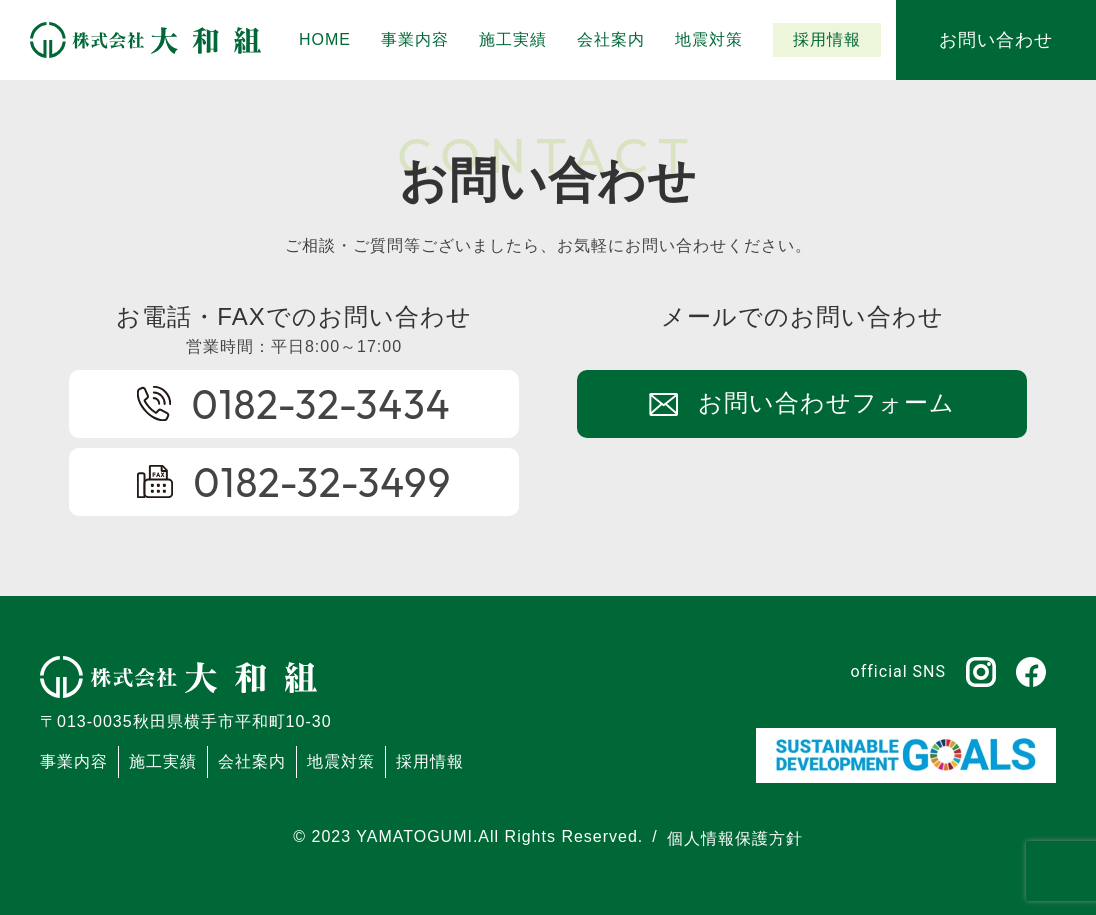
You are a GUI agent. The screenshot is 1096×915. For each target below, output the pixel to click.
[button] (513, 40)
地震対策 (341, 761)
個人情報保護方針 (735, 838)
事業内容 (74, 761)
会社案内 (252, 761)
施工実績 (163, 761)
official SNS (898, 671)
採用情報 (430, 761)
